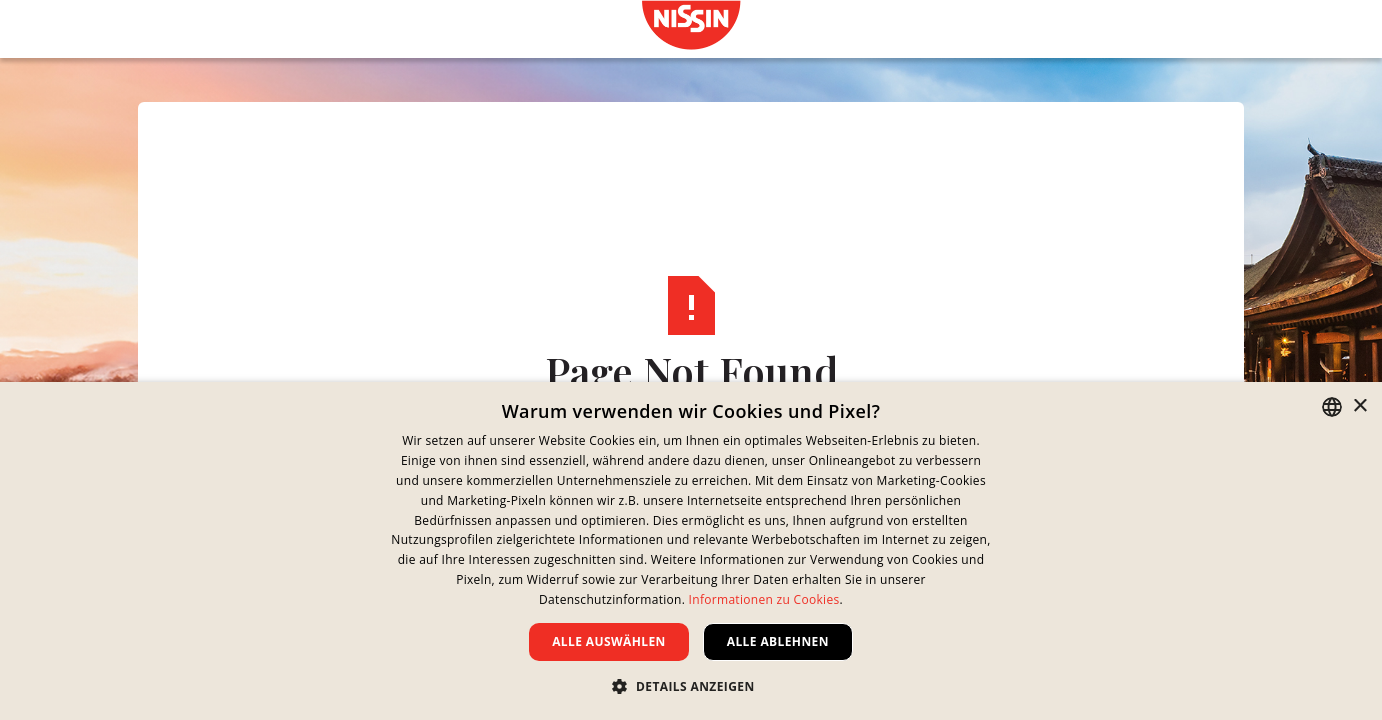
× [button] (1359, 406)
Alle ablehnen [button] (778, 641)
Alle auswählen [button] (609, 641)
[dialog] (691, 551)
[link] (691, 25)
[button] (690, 686)
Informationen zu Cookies (764, 599)
